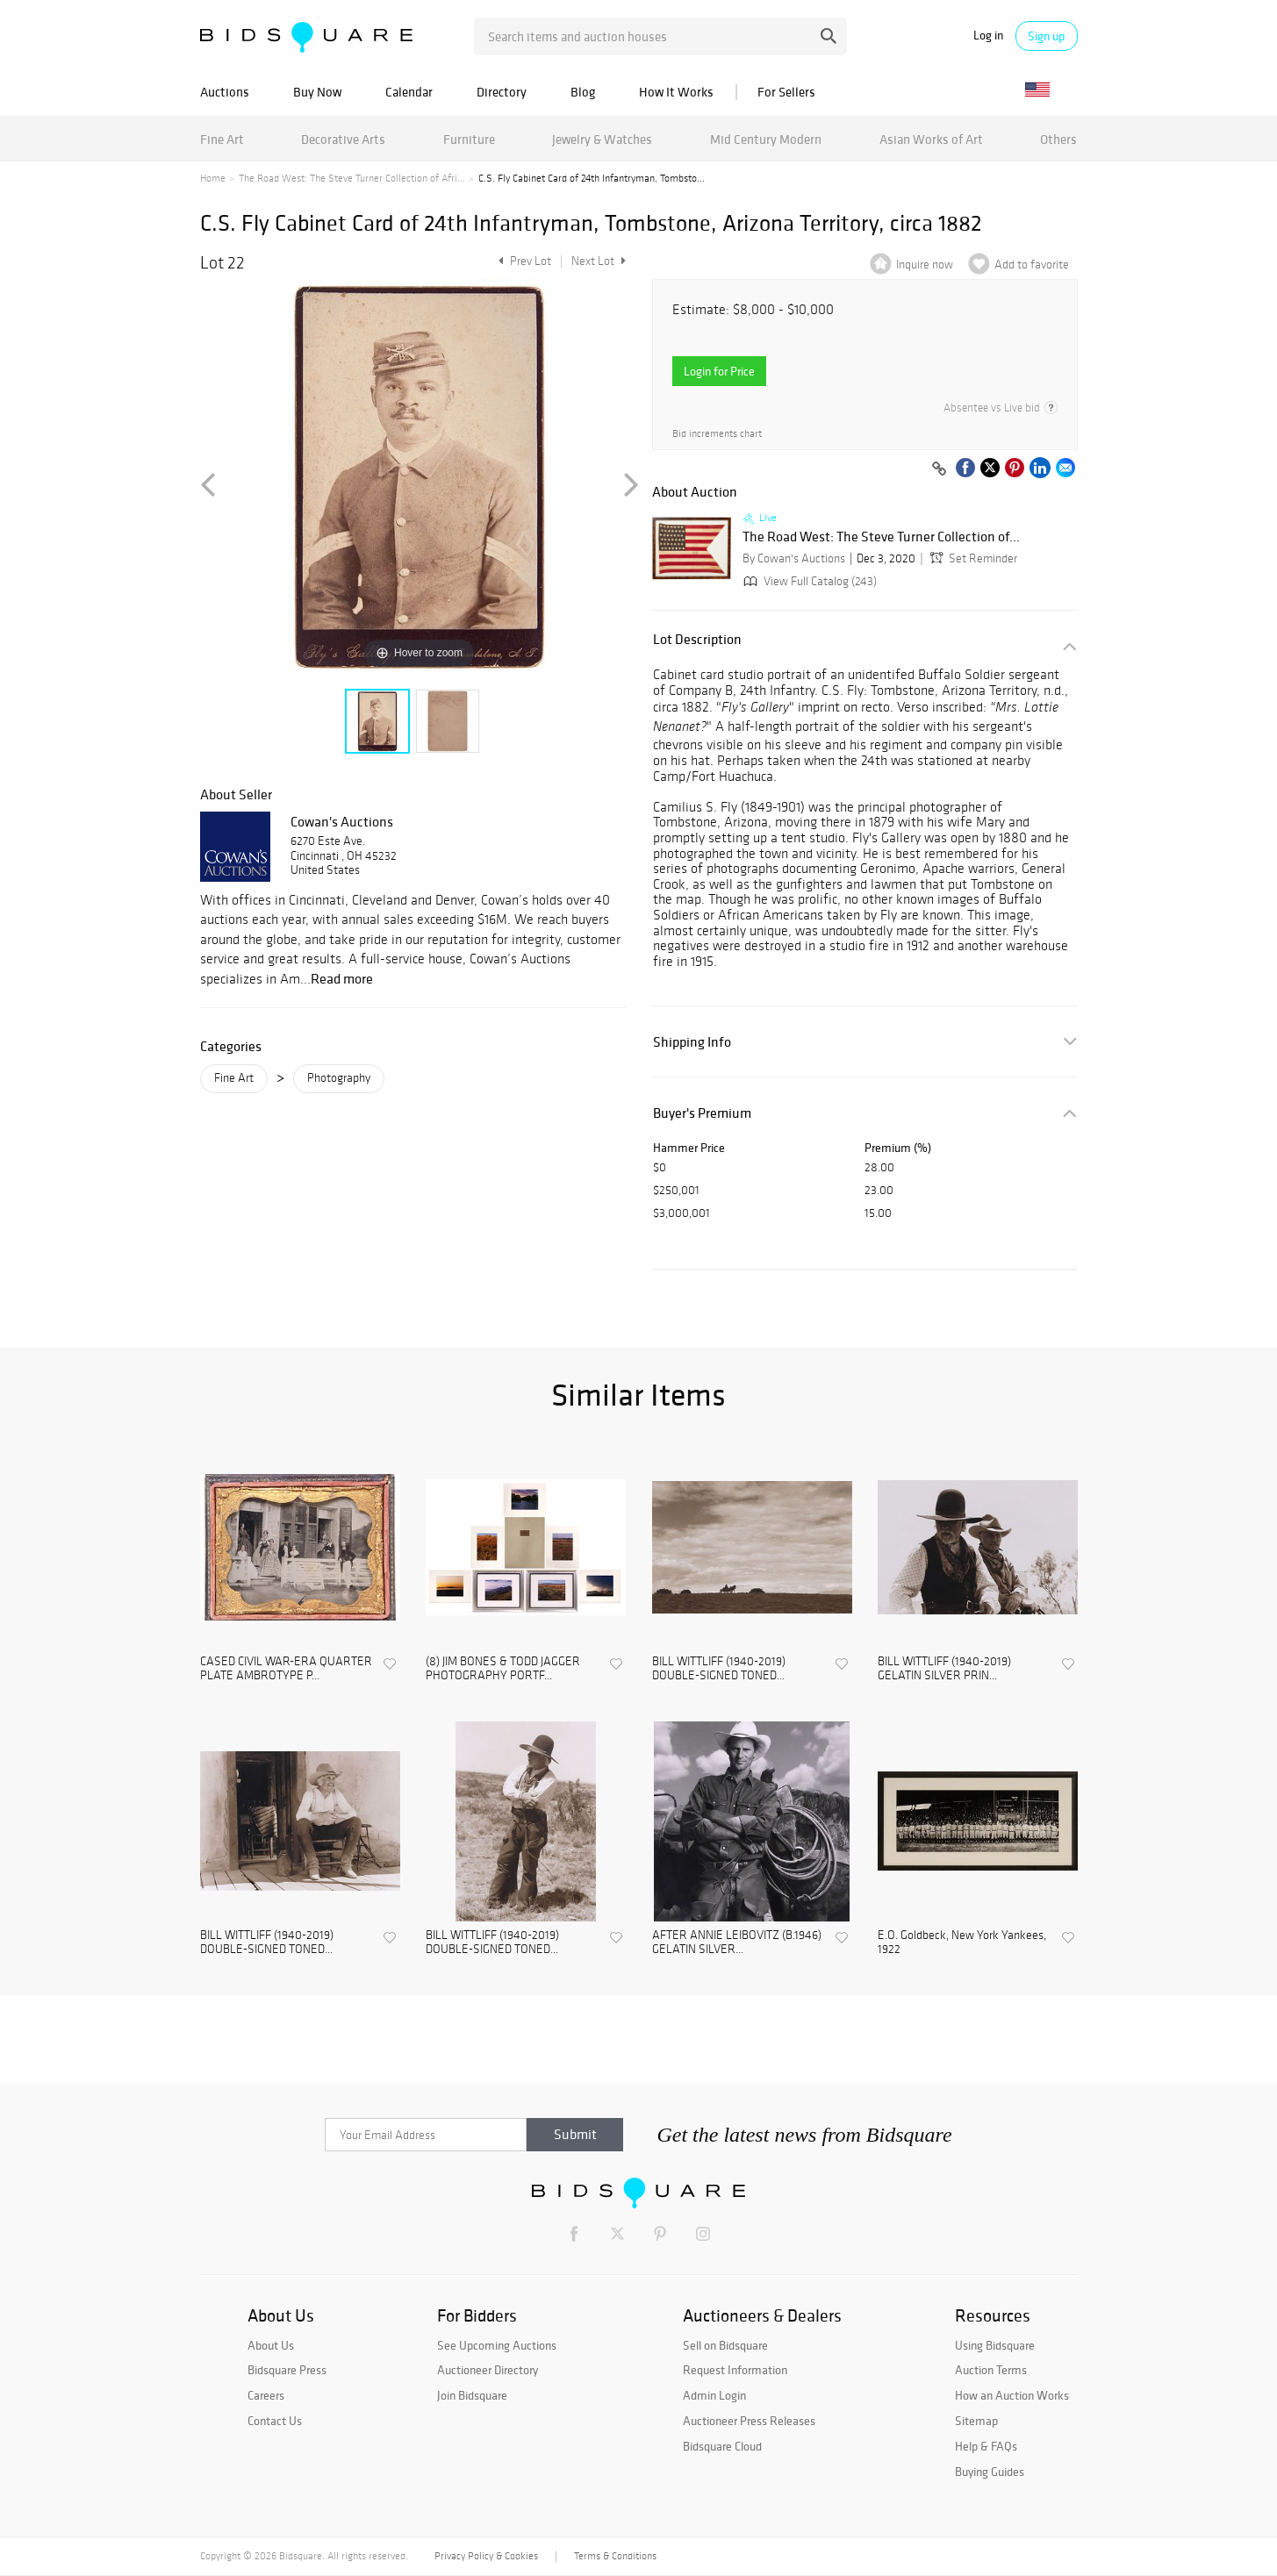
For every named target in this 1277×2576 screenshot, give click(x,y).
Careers (266, 2395)
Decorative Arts (343, 139)
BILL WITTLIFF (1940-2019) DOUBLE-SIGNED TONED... (719, 1669)
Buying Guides (989, 2471)
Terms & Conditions (615, 2556)
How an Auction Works (1012, 2395)
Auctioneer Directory (487, 2370)
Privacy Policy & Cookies (486, 2556)
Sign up (1046, 36)
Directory (502, 91)
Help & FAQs (986, 2446)
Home (213, 178)
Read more (342, 978)
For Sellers (786, 91)
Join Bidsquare (472, 2395)
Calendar (409, 91)
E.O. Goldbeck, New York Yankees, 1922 (962, 1942)
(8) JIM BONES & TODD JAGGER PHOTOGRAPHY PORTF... (503, 1669)
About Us (271, 2345)
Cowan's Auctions (342, 821)
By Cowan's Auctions (794, 558)
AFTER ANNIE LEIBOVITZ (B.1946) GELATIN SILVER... (736, 1942)
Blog (582, 91)
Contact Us (275, 2421)
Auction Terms (991, 2370)
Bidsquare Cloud (722, 2446)
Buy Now (317, 91)
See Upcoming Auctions (496, 2345)
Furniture (469, 139)
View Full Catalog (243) (808, 581)
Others (1058, 139)
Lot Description (697, 639)
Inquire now (924, 264)
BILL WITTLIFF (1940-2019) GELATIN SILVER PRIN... (944, 1669)
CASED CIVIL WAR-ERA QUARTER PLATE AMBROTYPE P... (286, 1669)
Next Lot (598, 261)
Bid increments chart (717, 434)
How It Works (676, 91)
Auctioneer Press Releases (749, 2421)
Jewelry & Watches (602, 139)
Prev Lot (522, 261)
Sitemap (976, 2421)
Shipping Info (692, 1042)
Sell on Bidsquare (725, 2345)
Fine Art (222, 139)
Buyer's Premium (702, 1113)
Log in (988, 35)
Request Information (735, 2370)
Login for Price (719, 371)
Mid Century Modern (765, 139)
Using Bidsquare (995, 2345)
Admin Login (714, 2395)
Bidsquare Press (287, 2370)
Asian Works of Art (931, 139)
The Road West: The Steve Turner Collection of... (881, 537)
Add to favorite (1031, 264)
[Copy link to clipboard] (940, 469)
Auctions (224, 91)
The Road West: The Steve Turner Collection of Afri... (352, 178)
